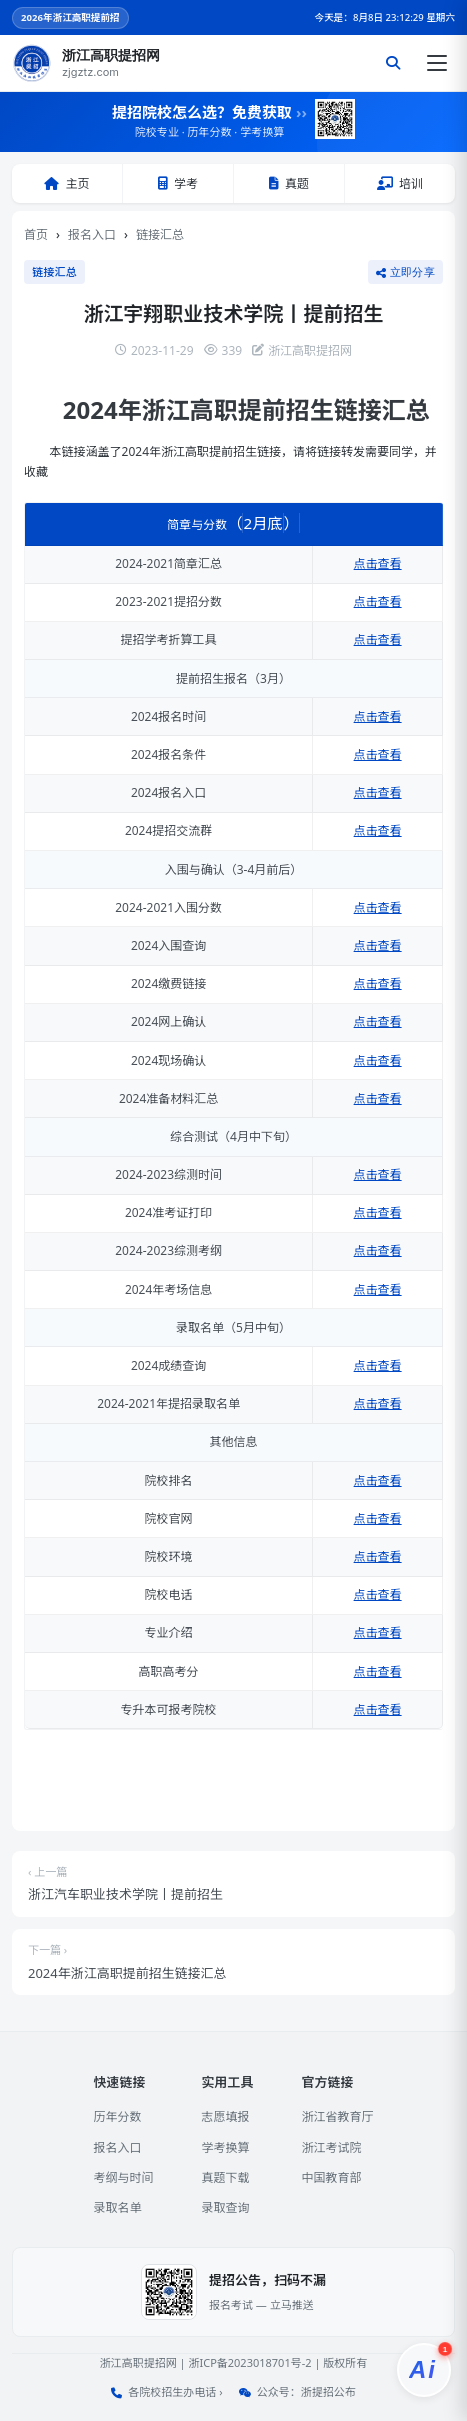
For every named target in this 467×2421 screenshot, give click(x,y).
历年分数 (117, 2116)
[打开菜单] (437, 63)
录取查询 (225, 2207)
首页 (36, 234)
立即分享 (405, 272)
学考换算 (225, 2147)
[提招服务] (424, 2370)
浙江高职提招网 (138, 2362)
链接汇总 (160, 234)
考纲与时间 (123, 2177)
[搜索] (393, 63)
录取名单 (117, 2207)
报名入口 (92, 234)
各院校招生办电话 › (175, 2391)
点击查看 (378, 563)
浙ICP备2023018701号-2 (249, 2362)
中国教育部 (332, 2177)
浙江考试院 (332, 2147)
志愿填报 (225, 2116)
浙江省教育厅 (338, 2116)
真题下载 (225, 2177)
